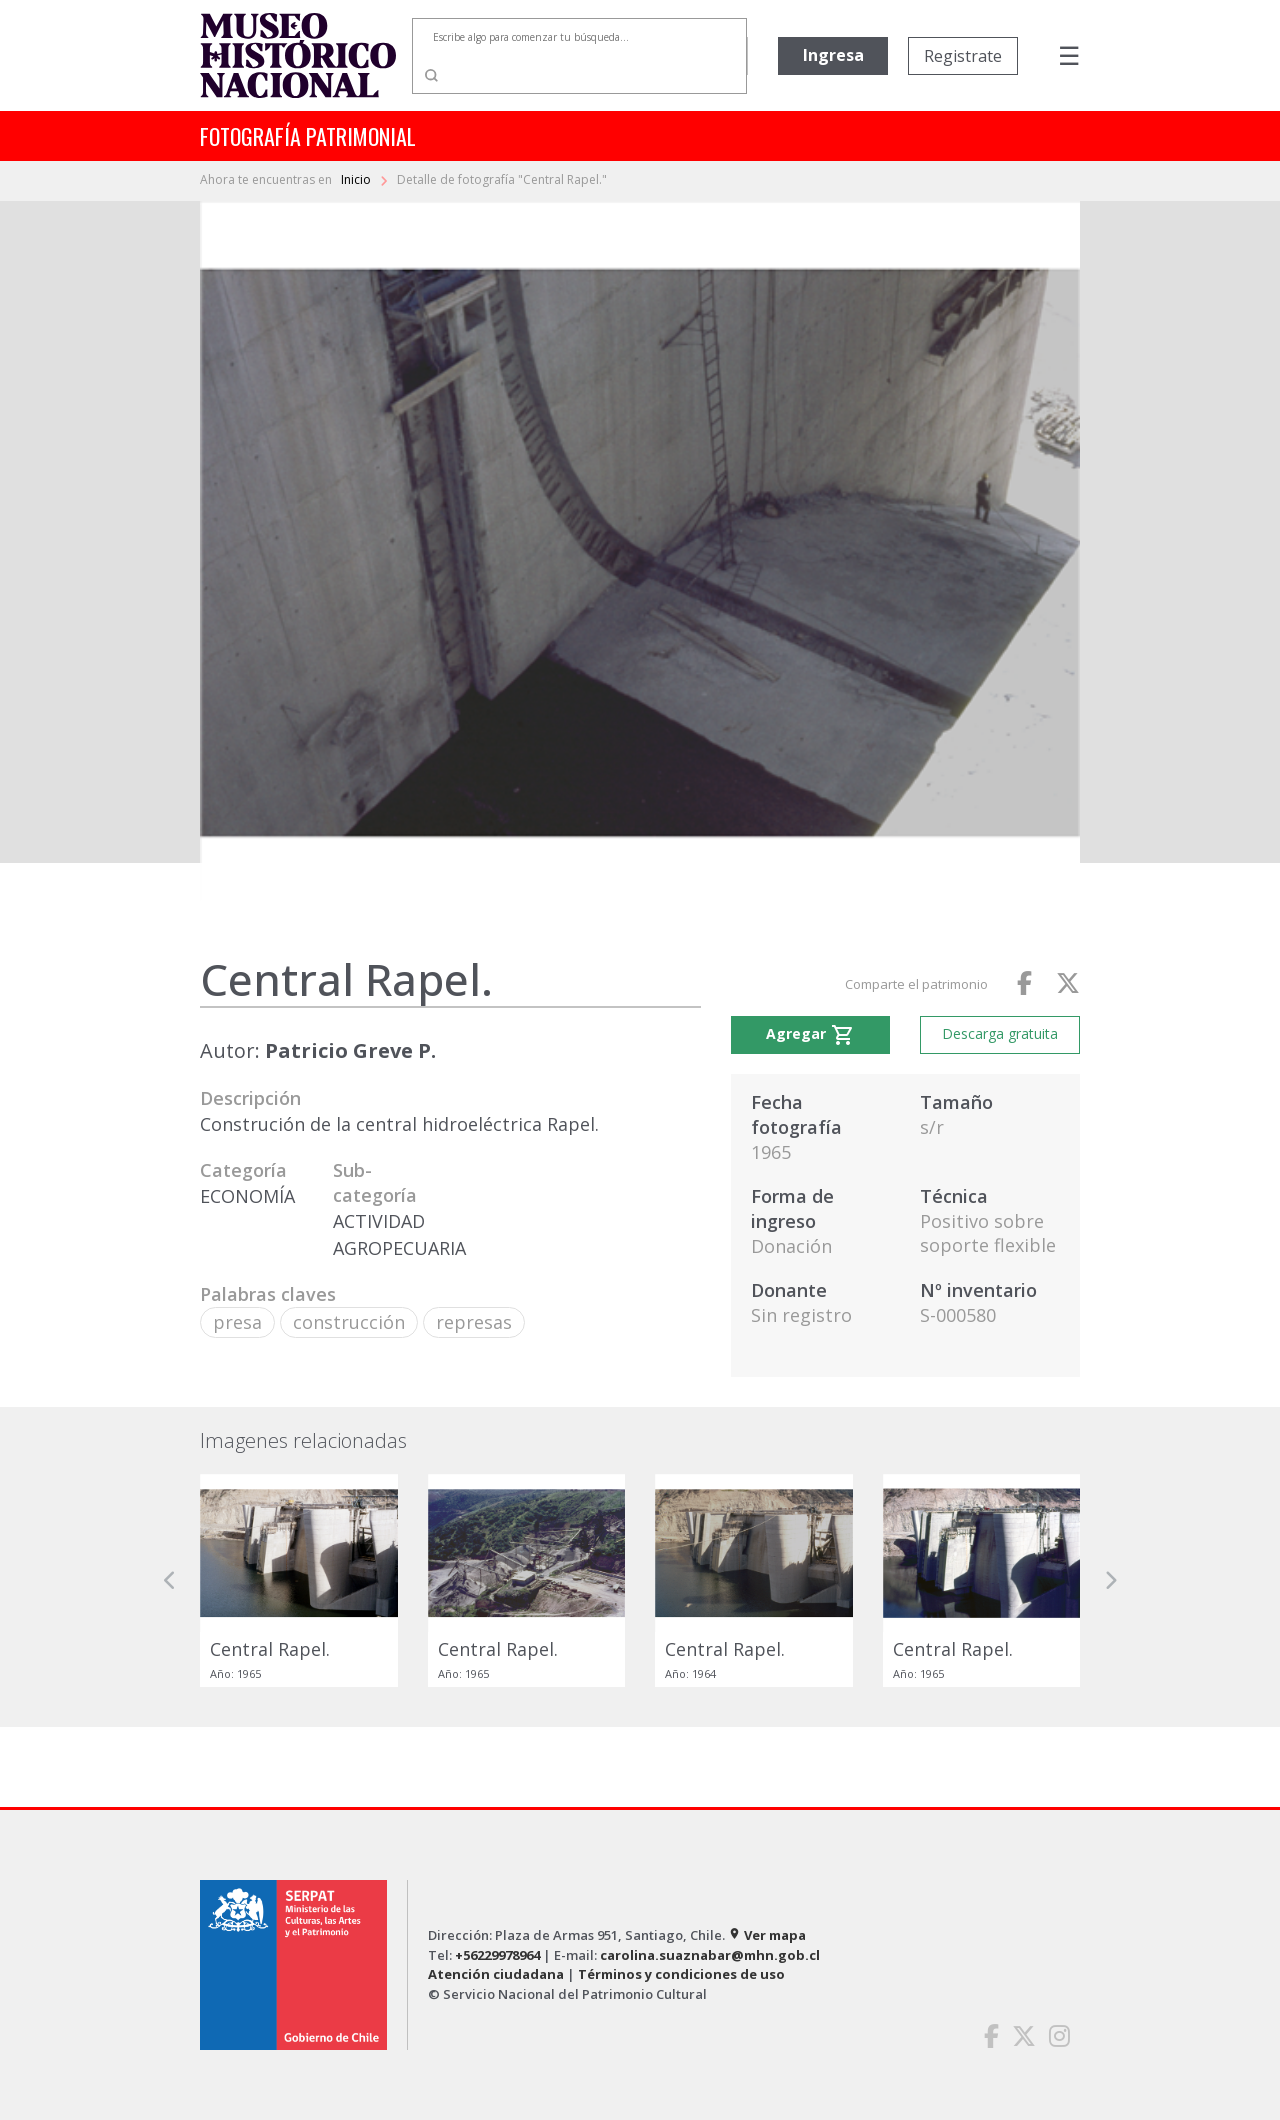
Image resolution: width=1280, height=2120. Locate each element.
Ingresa (833, 55)
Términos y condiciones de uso (681, 1974)
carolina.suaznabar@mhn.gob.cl (710, 1955)
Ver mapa (767, 1935)
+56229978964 (497, 1955)
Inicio (357, 179)
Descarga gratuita (1000, 1033)
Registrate (963, 56)
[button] (170, 1580)
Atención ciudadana (496, 1974)
